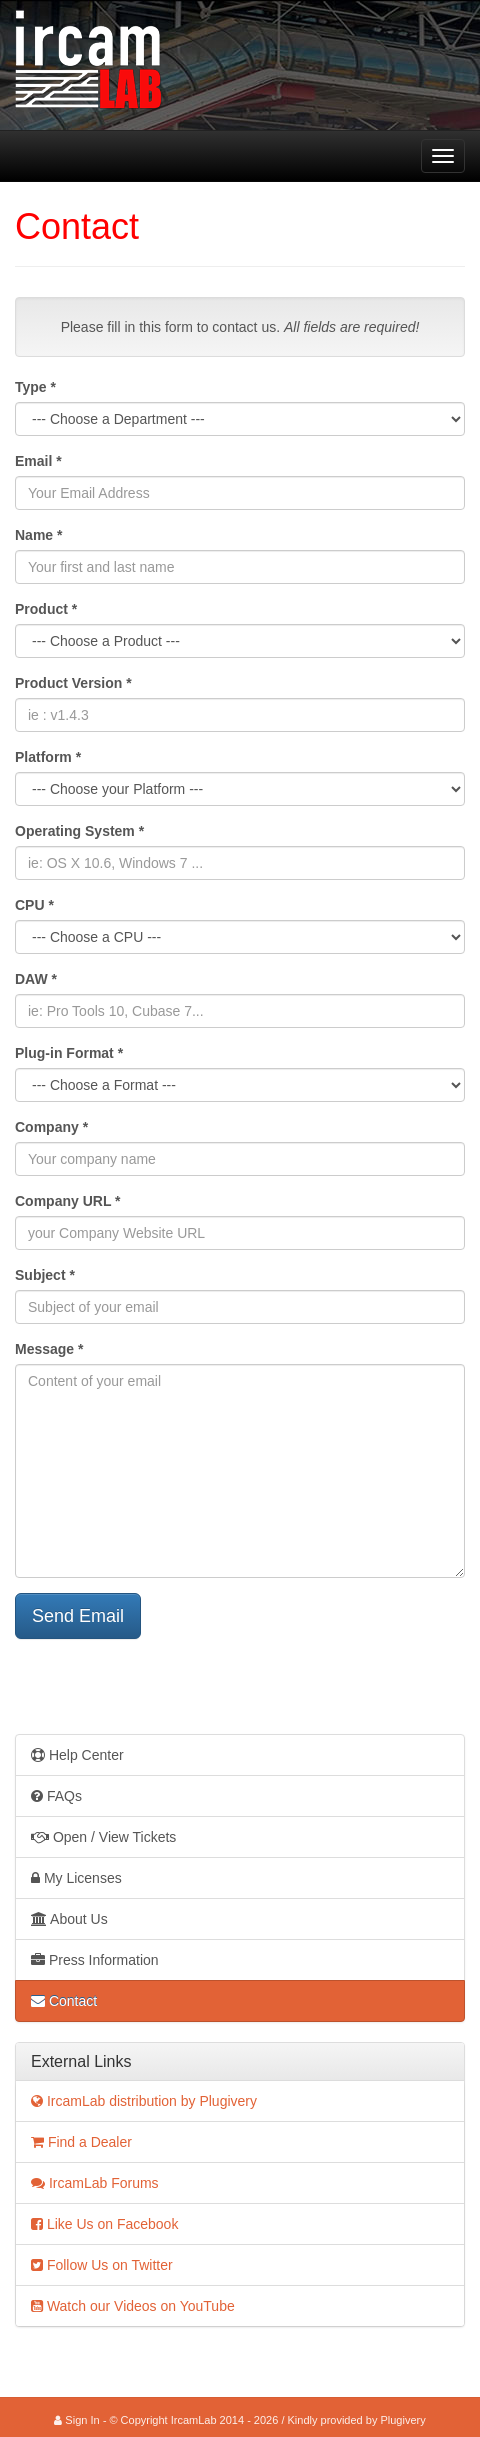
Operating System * (79, 831)
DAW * (36, 979)
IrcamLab (15, 156)
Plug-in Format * (69, 1053)
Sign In (76, 2420)
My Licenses (76, 1878)
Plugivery (402, 2420)
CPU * (34, 905)
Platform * (48, 757)
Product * (46, 609)
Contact (64, 2001)
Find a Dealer (81, 2142)
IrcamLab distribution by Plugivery (144, 2101)
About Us (69, 1919)
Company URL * (68, 1201)
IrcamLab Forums (95, 2183)
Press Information (95, 1960)
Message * (49, 1349)
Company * (51, 1127)
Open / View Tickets (103, 1837)
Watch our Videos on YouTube (133, 2306)
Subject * (45, 1275)
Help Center (77, 1755)
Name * (38, 535)
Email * (38, 461)
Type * (35, 387)
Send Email (78, 1616)
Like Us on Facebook (104, 2224)
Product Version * (73, 683)
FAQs (56, 1796)
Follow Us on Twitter (102, 2265)
